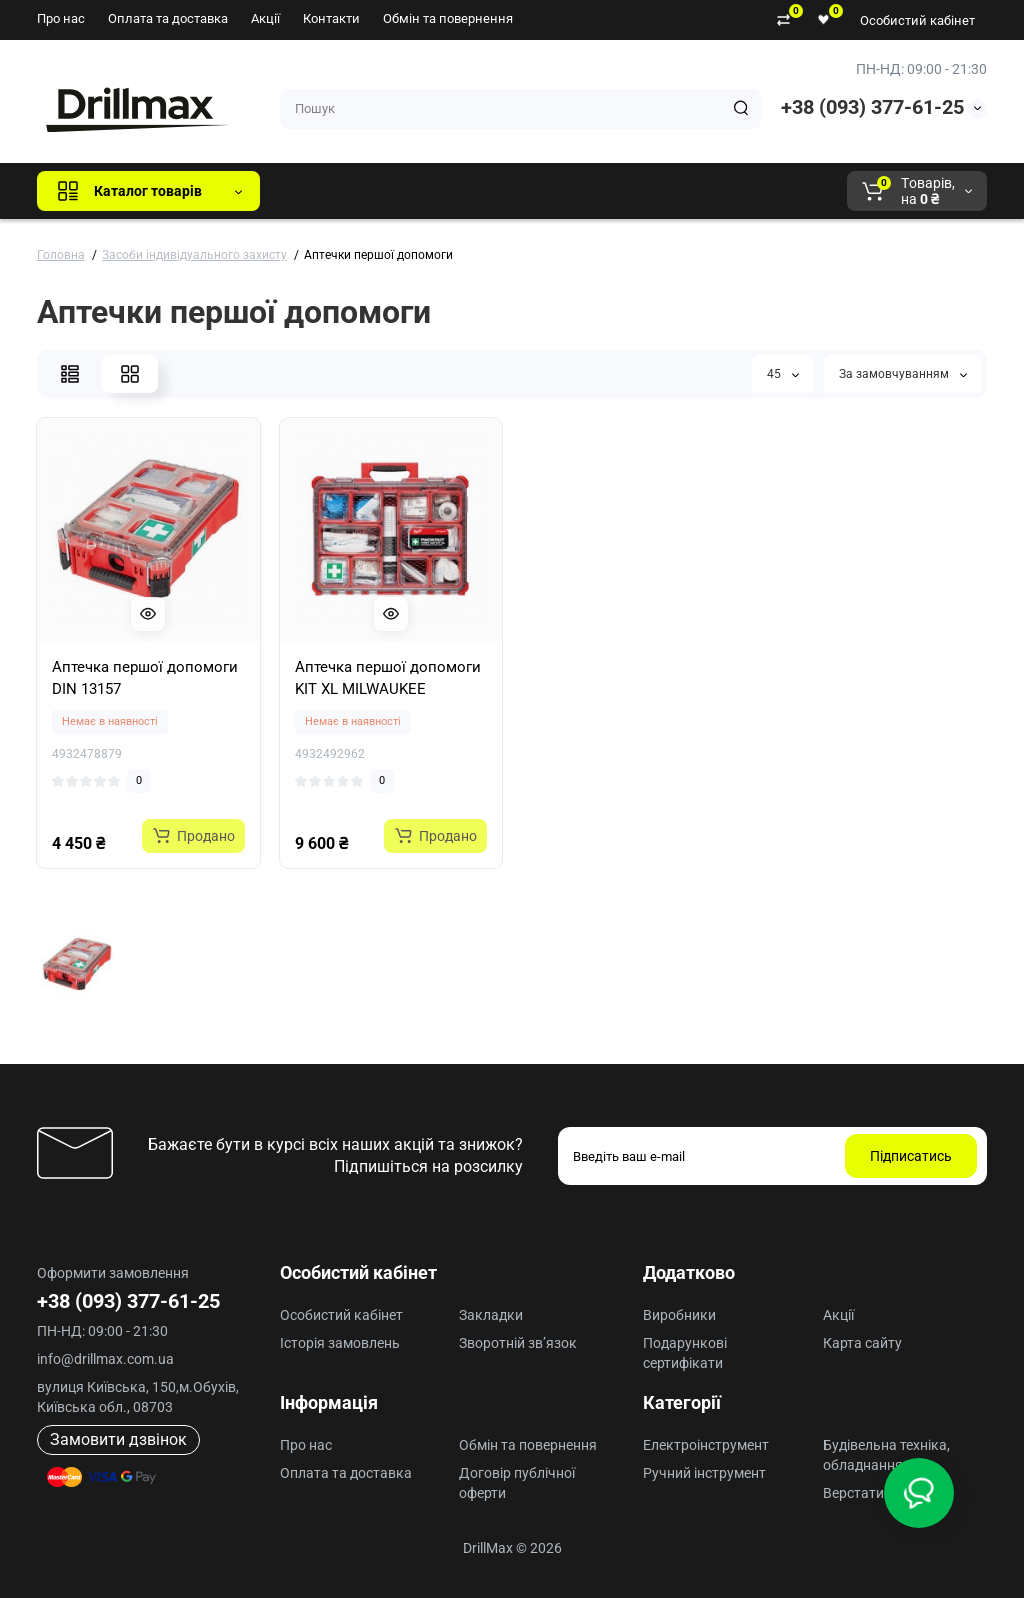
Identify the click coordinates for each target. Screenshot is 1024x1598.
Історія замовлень (340, 1343)
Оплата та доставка (168, 18)
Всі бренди (329, 191)
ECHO (553, 191)
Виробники (679, 1315)
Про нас (61, 18)
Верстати (853, 1493)
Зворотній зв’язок (518, 1343)
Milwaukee (692, 191)
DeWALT (479, 191)
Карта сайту (862, 1343)
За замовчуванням (903, 374)
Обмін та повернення (448, 18)
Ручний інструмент (704, 1473)
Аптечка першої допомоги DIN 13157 (145, 678)
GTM (409, 191)
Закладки (491, 1315)
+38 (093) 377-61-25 (872, 107)
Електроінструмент (706, 1445)
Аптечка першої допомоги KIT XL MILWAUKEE (388, 678)
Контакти (331, 18)
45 (783, 374)
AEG (615, 191)
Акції (265, 18)
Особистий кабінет (917, 20)
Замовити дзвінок (118, 1439)
